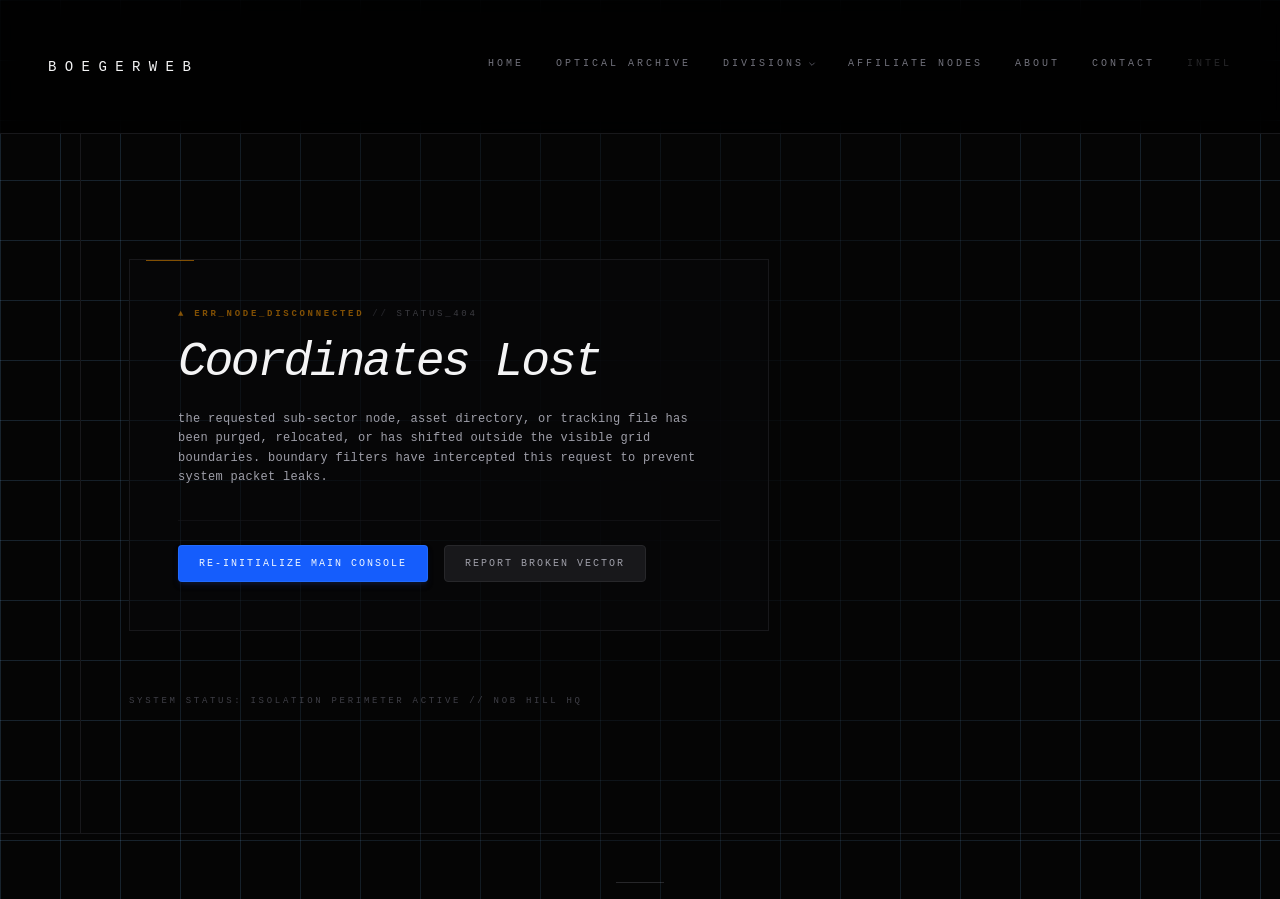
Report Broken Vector (545, 563)
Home (506, 63)
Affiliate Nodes (915, 63)
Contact (1123, 63)
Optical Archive (623, 63)
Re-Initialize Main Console (303, 563)
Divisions (769, 63)
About (1037, 63)
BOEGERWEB (123, 67)
